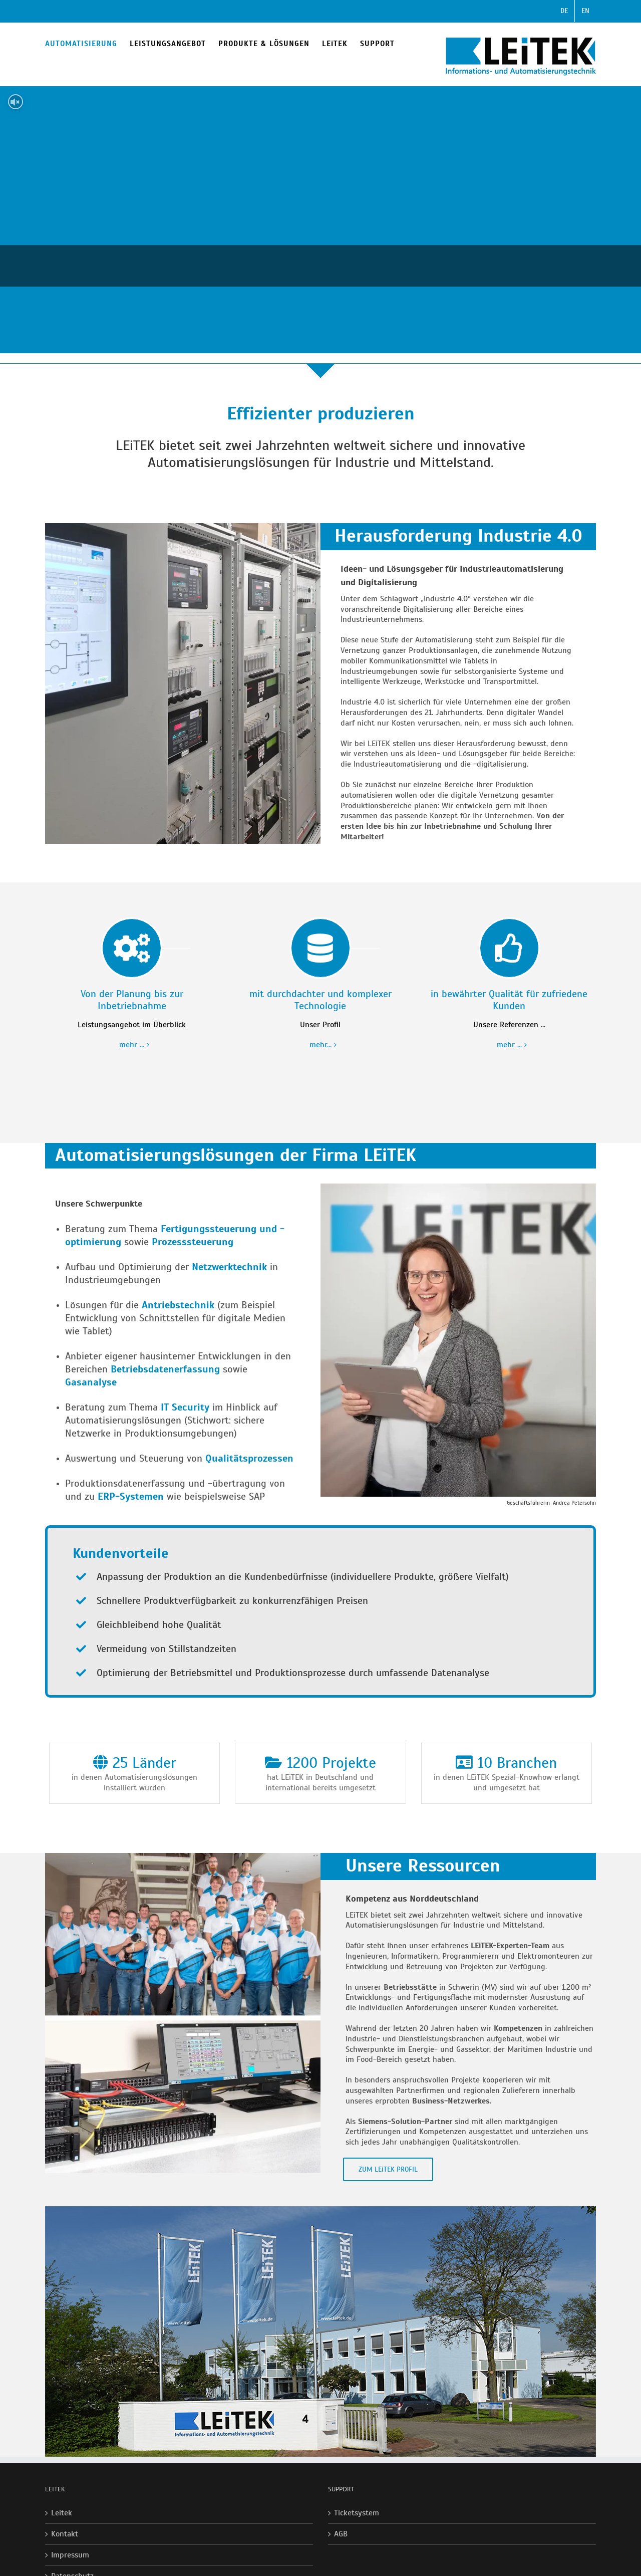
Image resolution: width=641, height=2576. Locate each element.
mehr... (320, 1045)
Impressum (70, 2555)
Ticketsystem (356, 2513)
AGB (341, 2534)
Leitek (61, 2513)
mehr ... (131, 1045)
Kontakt (64, 2534)
